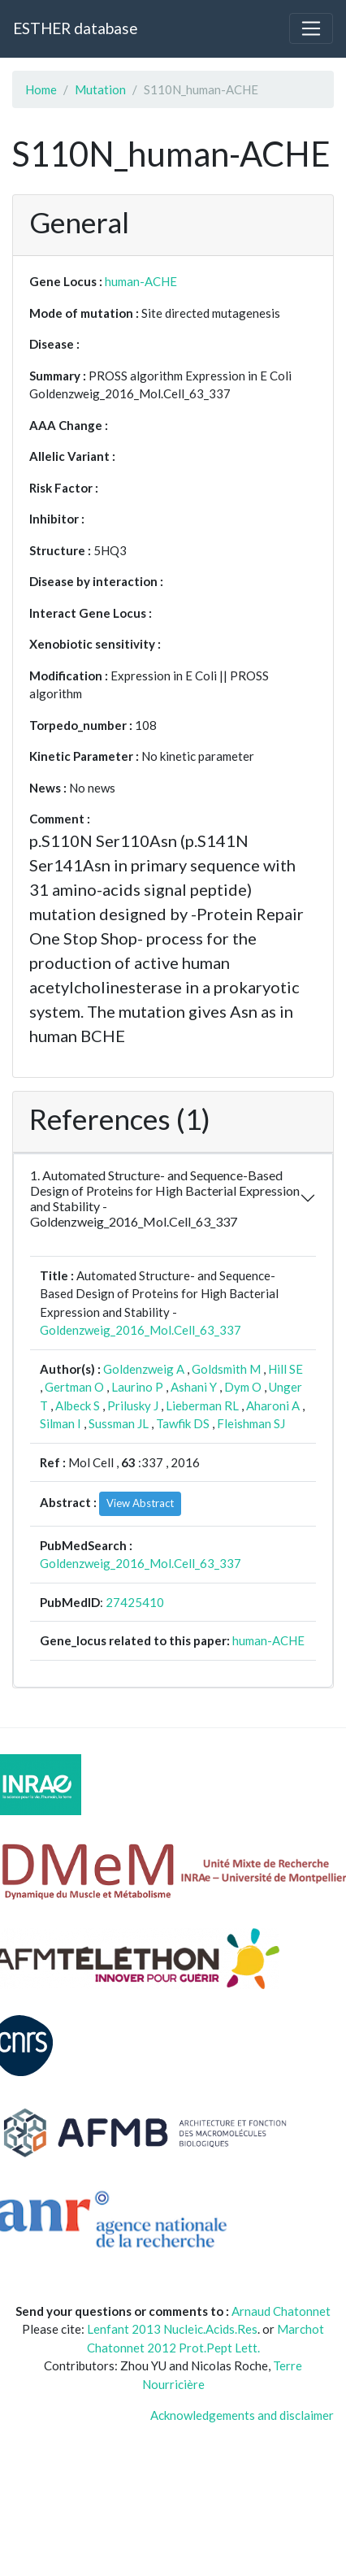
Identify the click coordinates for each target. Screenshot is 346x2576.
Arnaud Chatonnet (281, 2311)
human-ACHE (141, 281)
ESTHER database (75, 28)
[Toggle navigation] (311, 28)
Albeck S (77, 1405)
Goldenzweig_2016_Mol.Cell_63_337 (140, 1330)
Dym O (243, 1386)
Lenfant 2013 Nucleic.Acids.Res (172, 2329)
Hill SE (285, 1369)
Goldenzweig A (143, 1369)
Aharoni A (273, 1405)
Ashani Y (194, 1386)
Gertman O (74, 1386)
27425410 (135, 1602)
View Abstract (140, 1503)
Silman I (60, 1423)
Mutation (100, 89)
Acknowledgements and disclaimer (242, 2415)
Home (41, 89)
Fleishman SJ (251, 1423)
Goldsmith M (226, 1369)
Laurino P (137, 1386)
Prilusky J (132, 1405)
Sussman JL (119, 1423)
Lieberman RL (202, 1405)
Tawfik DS (183, 1423)
